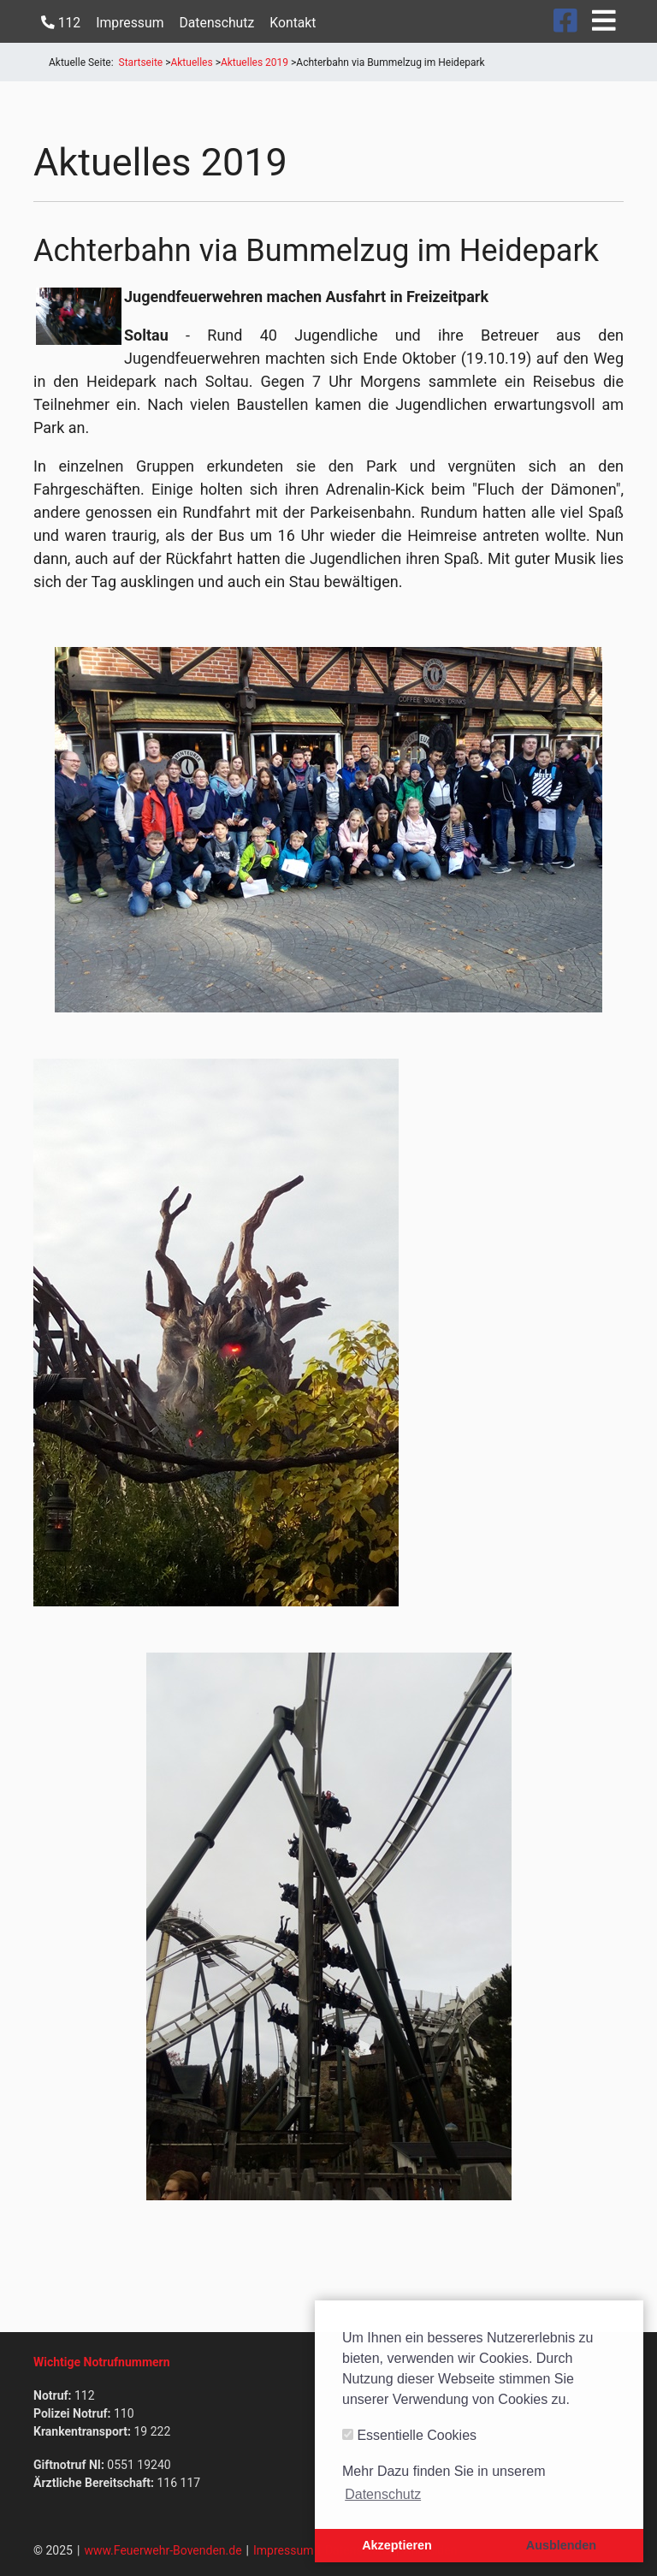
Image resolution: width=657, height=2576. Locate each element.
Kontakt (292, 23)
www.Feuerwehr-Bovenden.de (162, 2550)
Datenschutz (216, 23)
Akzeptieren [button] (397, 2545)
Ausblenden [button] (561, 2545)
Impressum (129, 23)
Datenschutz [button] (383, 2494)
